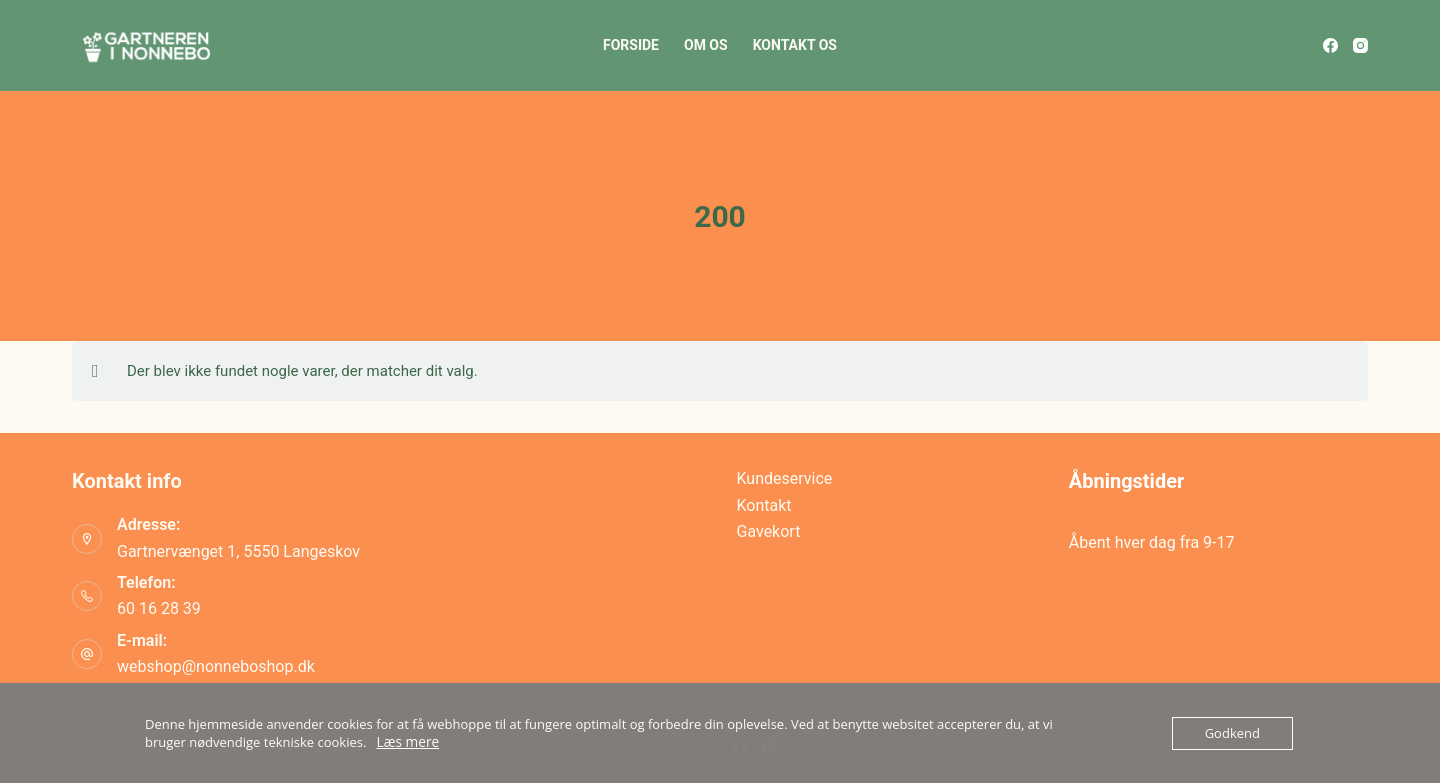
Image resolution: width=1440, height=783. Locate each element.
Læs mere (407, 742)
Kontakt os (795, 45)
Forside (631, 45)
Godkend (1232, 733)
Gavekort (769, 531)
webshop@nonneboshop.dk (216, 666)
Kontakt (764, 505)
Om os (706, 45)
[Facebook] (1330, 45)
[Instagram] (1360, 45)
